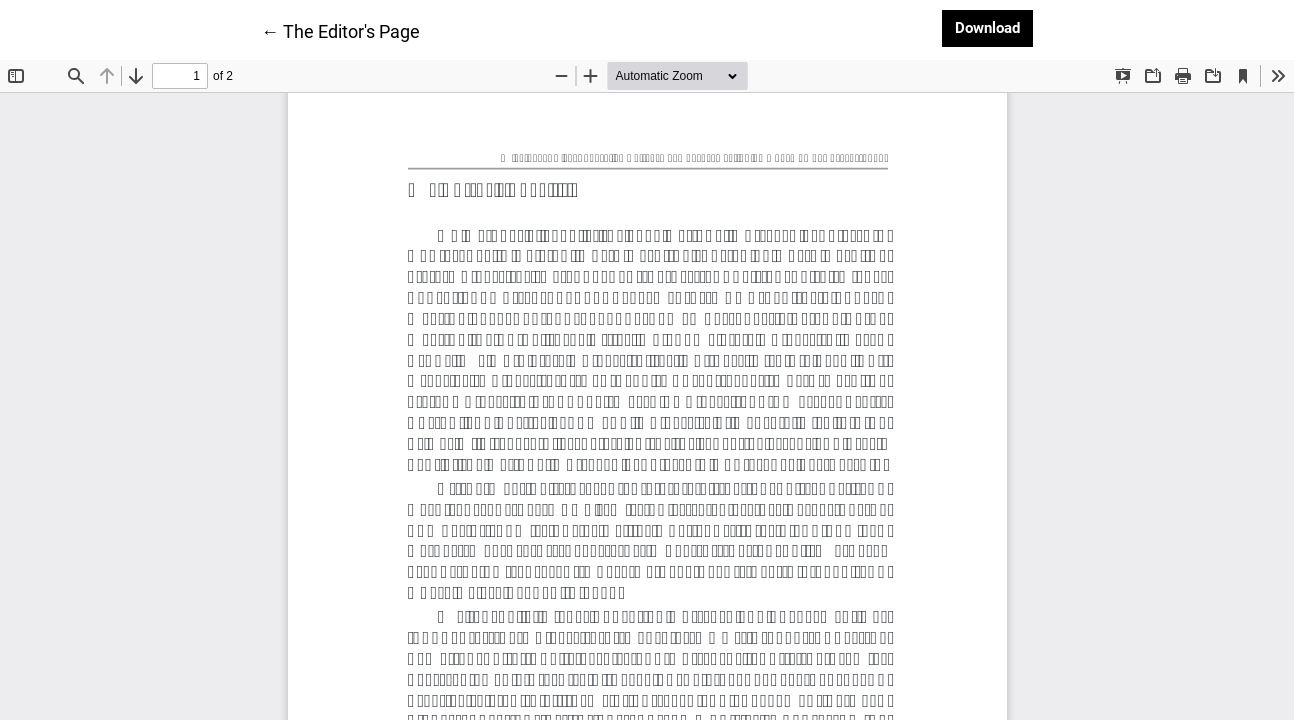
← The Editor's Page (340, 30)
